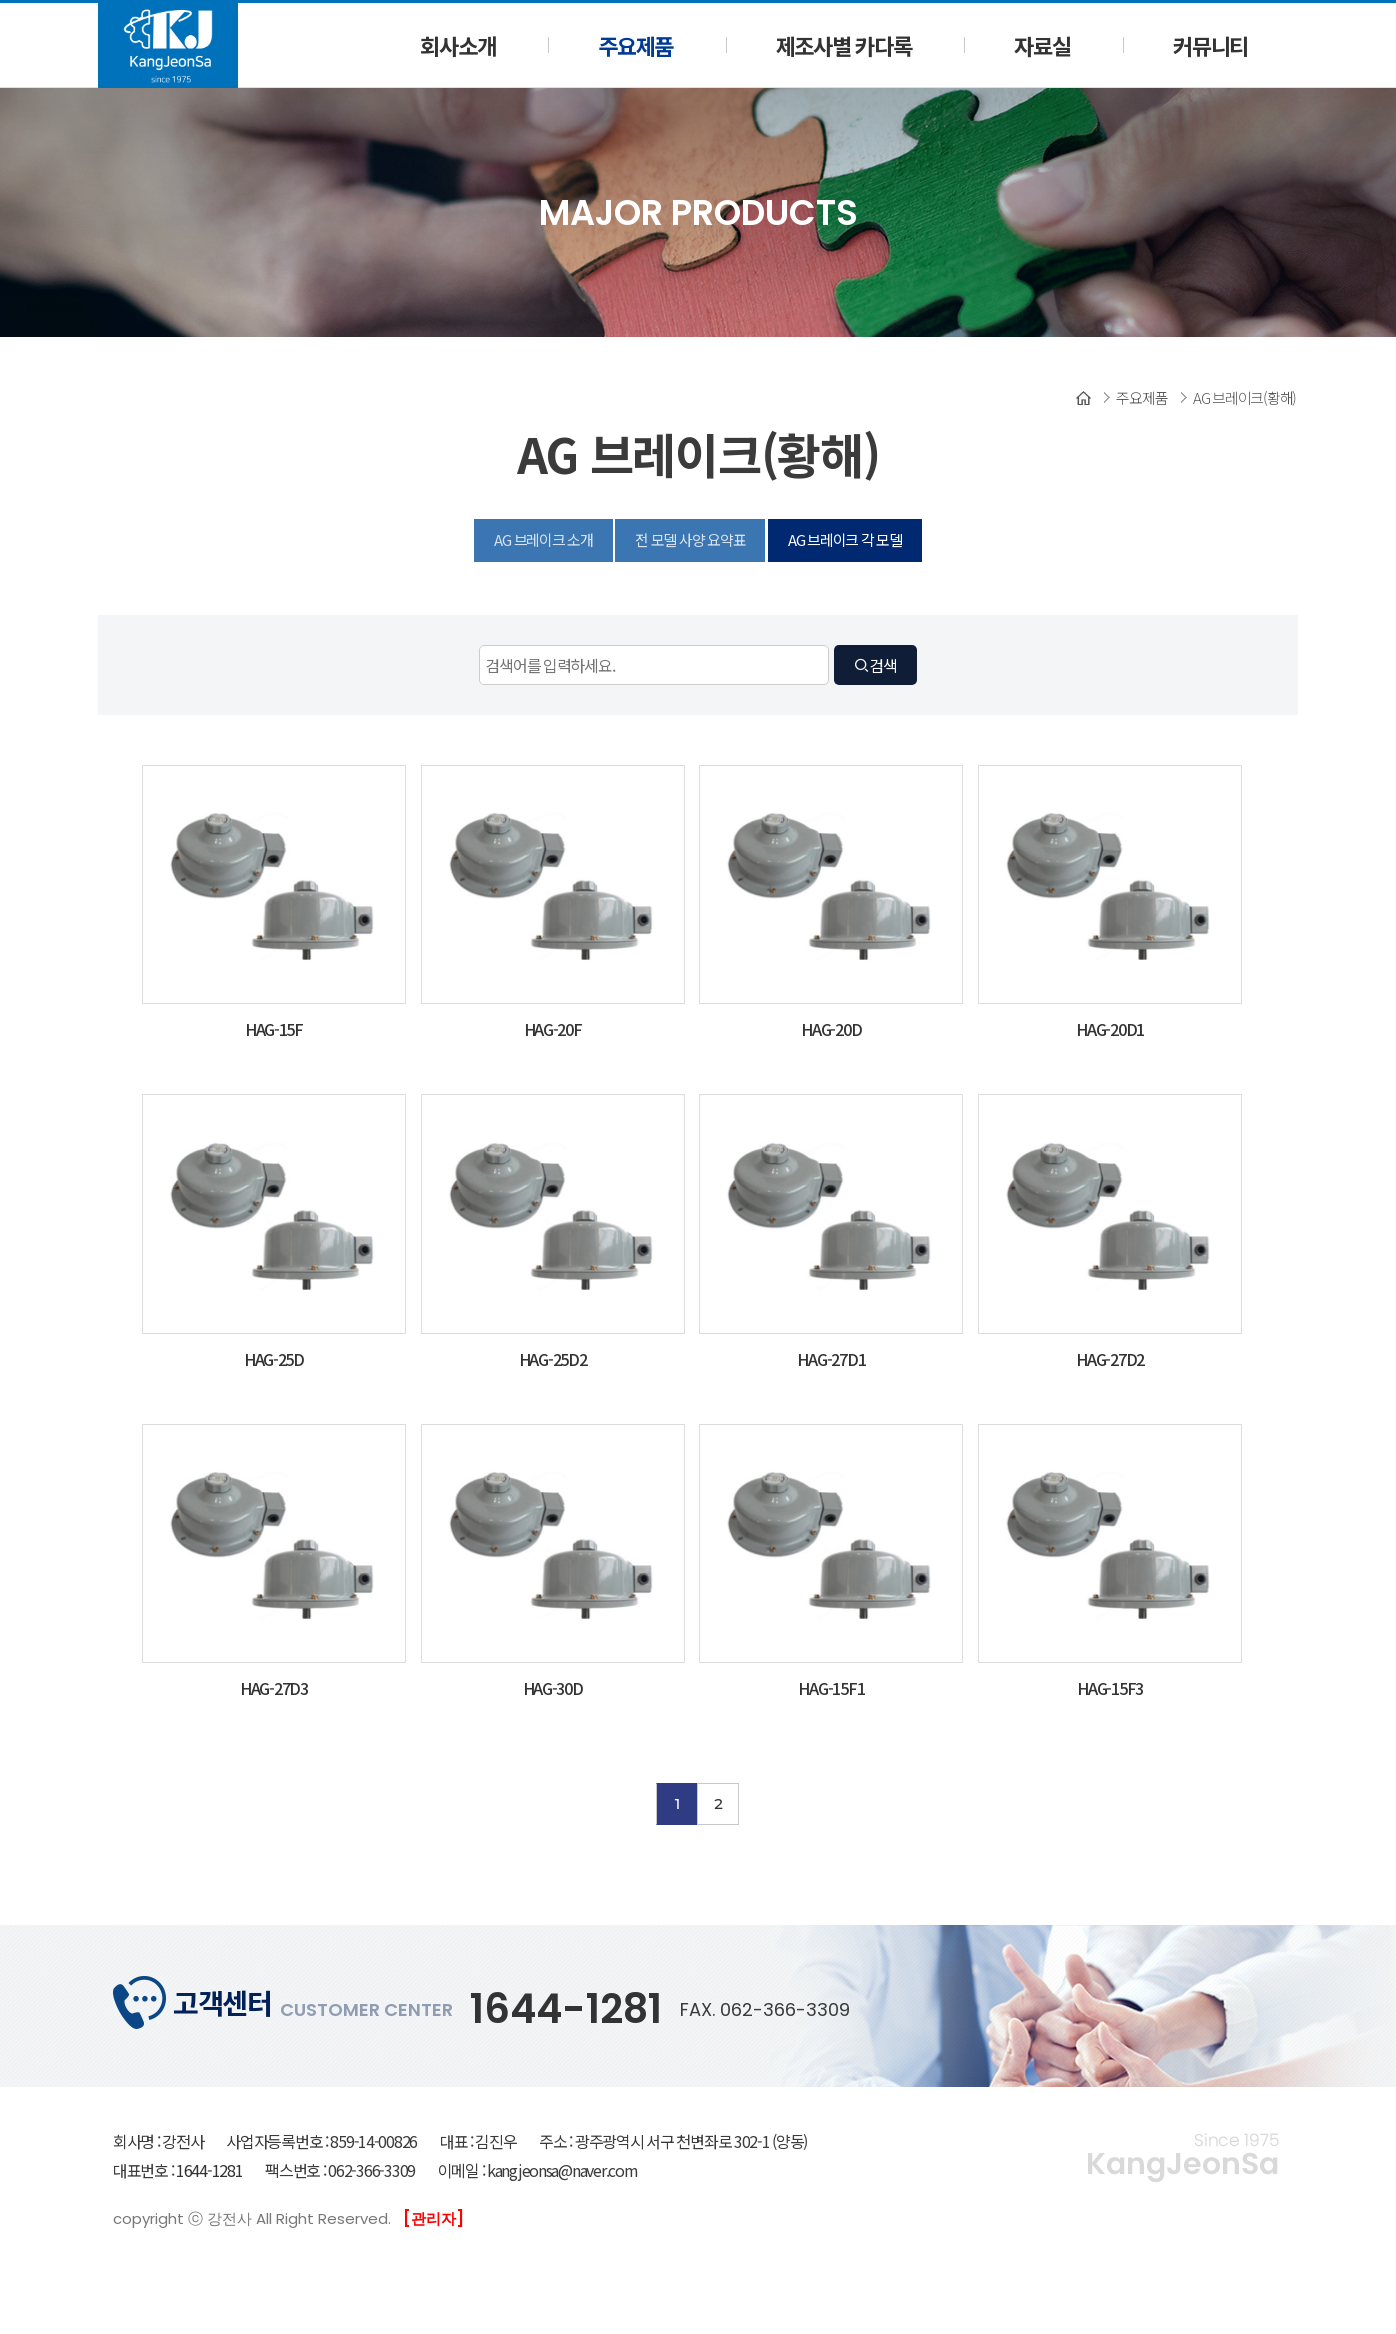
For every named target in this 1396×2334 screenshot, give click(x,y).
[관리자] (433, 2218)
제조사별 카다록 (844, 45)
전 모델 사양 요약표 (690, 539)
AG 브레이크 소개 (543, 539)
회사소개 (457, 45)
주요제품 (635, 45)
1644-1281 (566, 2009)
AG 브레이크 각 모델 (845, 539)
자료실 (1042, 45)
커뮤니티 (1210, 45)
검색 (875, 665)
